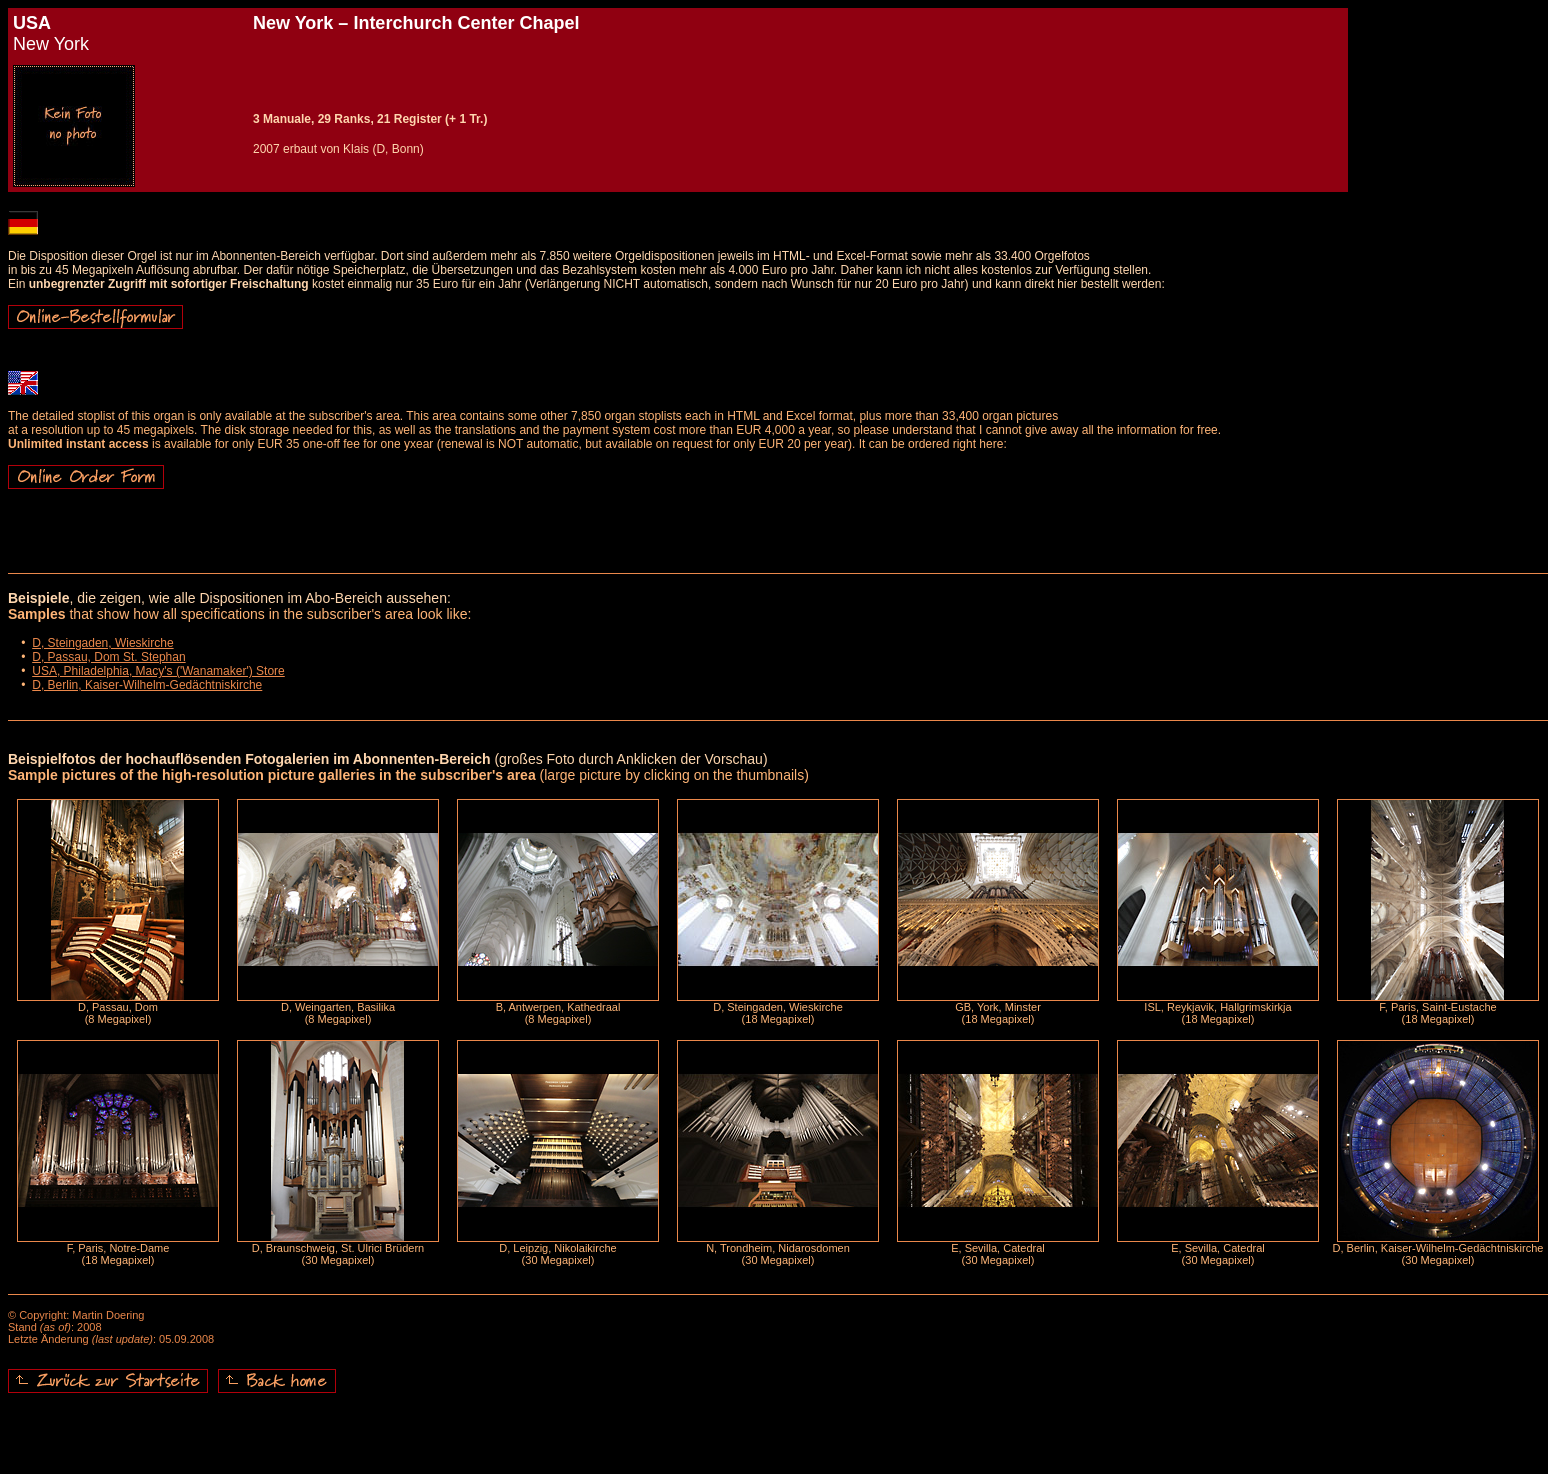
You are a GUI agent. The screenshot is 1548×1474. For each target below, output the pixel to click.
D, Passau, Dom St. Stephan (108, 657)
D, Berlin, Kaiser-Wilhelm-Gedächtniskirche (147, 685)
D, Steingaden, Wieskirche (102, 643)
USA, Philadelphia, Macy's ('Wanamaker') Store (158, 671)
